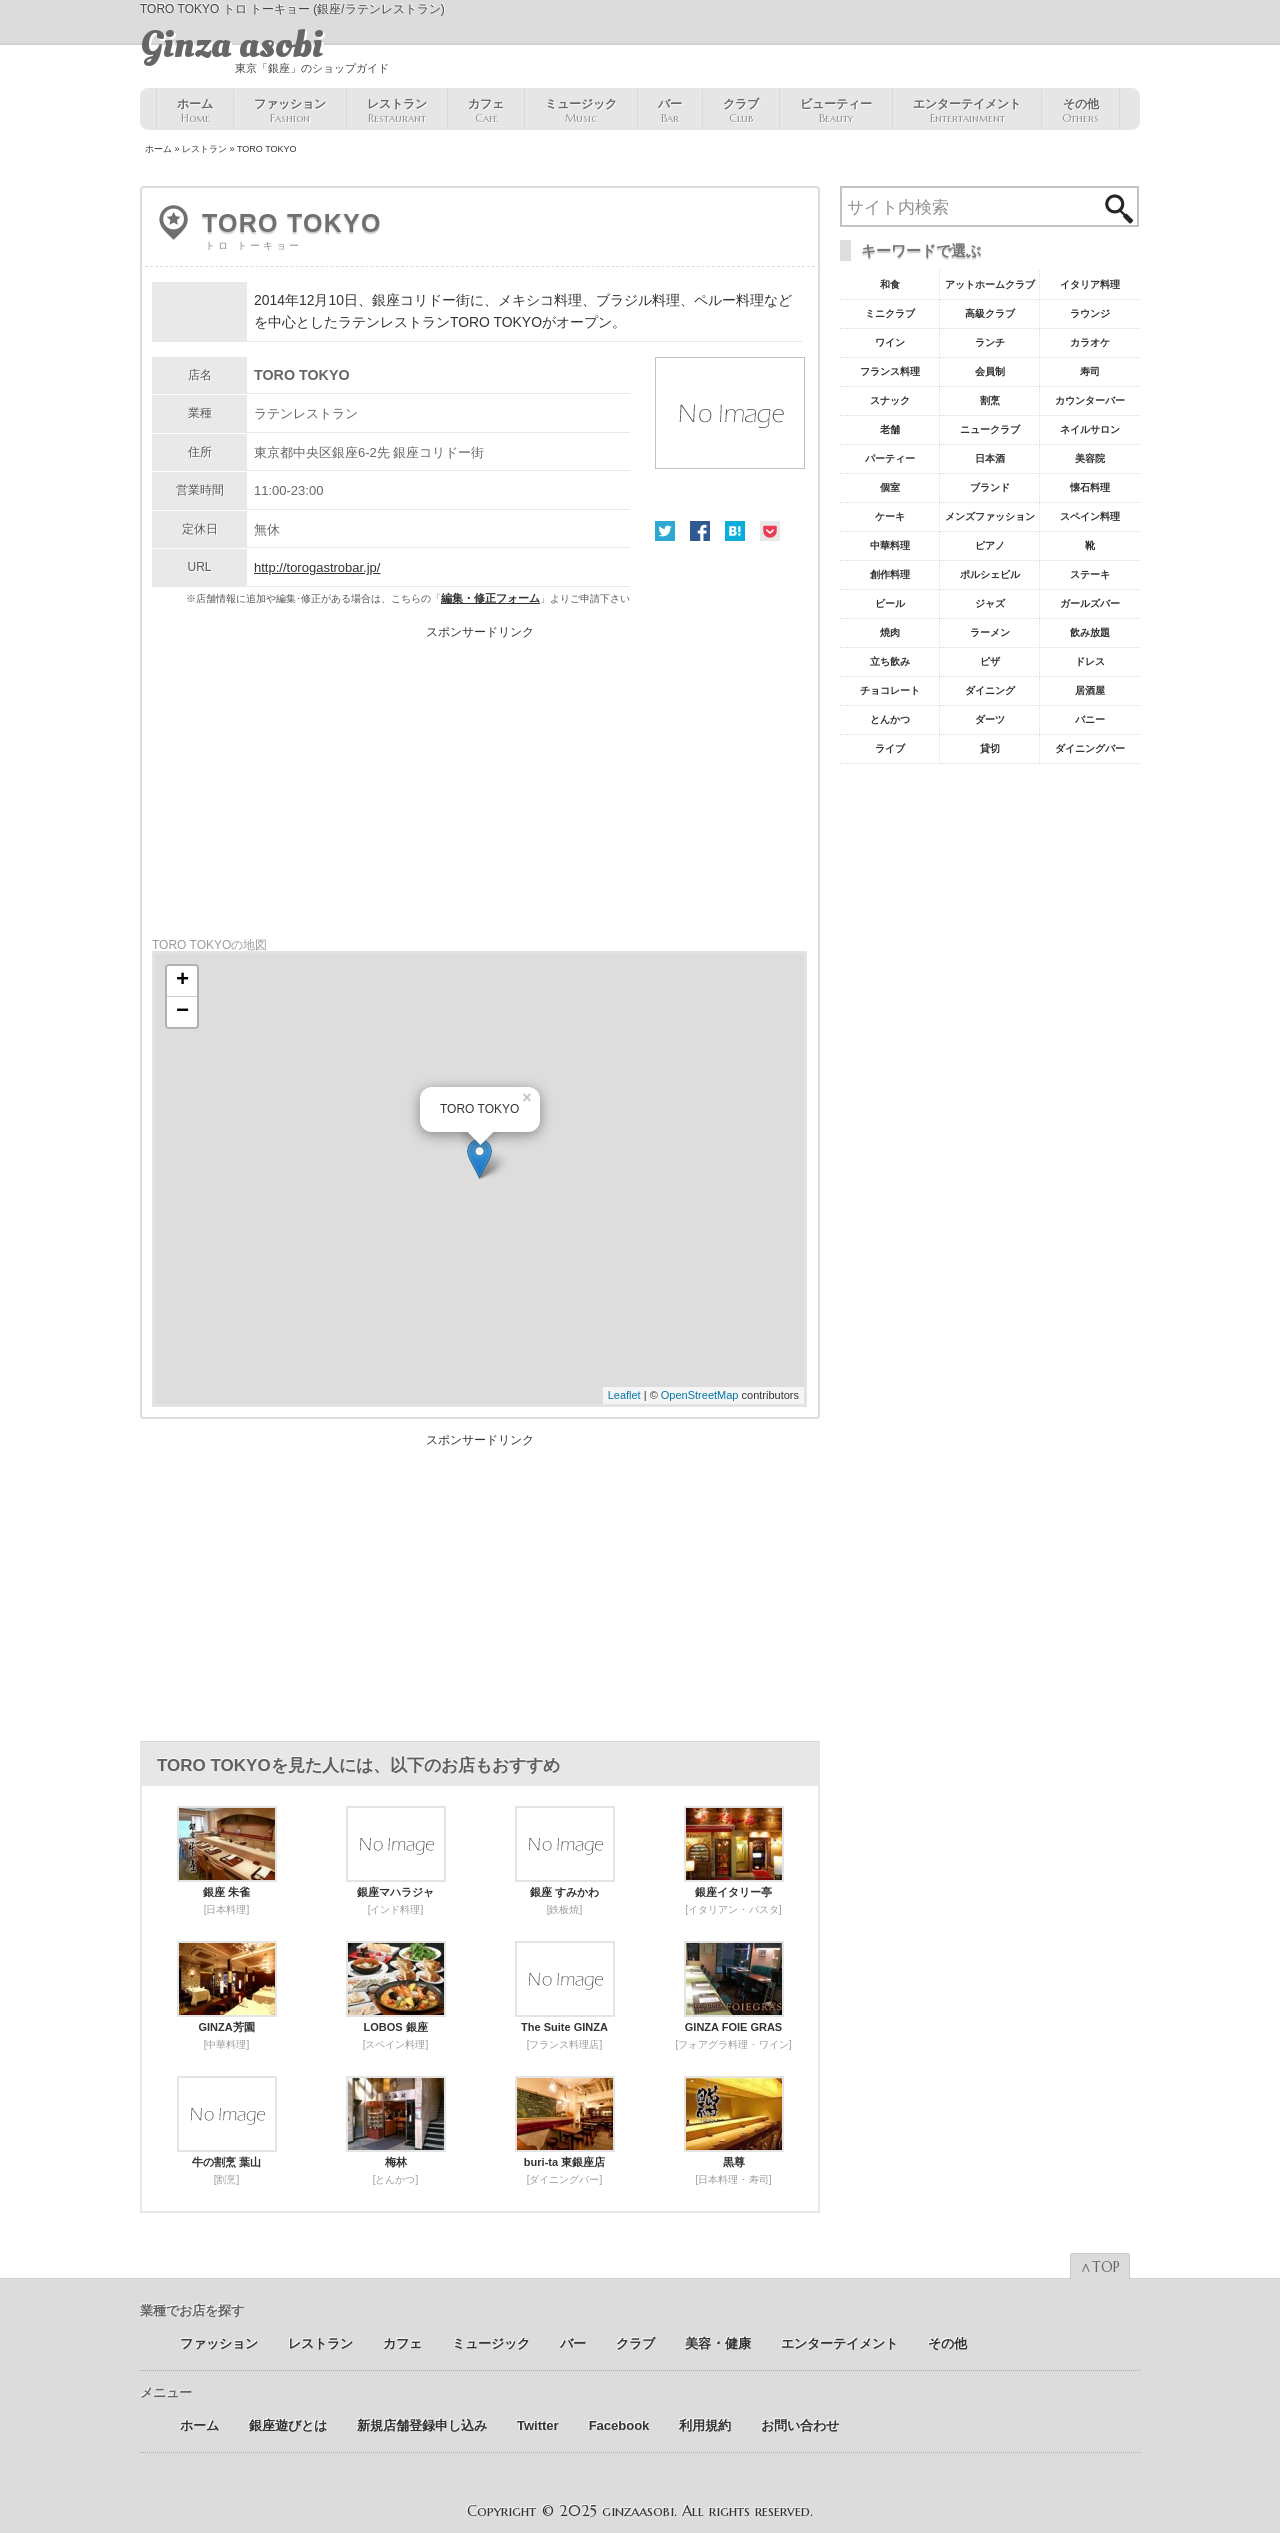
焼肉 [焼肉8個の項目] (890, 632)
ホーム (195, 111)
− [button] (182, 1012)
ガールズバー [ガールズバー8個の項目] (1090, 603)
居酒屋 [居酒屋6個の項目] (1090, 690)
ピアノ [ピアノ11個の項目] (990, 545)
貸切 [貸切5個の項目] (990, 748)
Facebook (700, 531)
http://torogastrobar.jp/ (317, 567)
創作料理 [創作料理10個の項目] (890, 574)
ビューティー (836, 111)
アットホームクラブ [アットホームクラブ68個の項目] (990, 284)
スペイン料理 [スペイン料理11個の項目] (1090, 516)
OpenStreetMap (700, 1395)
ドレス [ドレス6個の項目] (1090, 661)
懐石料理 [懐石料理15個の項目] (1090, 487)
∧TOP (1100, 2267)
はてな (735, 531)
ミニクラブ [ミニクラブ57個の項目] (890, 313)
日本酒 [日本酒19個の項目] (990, 458)
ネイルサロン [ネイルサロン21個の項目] (1090, 429)
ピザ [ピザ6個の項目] (990, 661)
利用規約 (705, 2425)
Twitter (665, 531)
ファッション (290, 111)
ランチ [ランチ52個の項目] (990, 342)
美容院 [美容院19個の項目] (1090, 458)
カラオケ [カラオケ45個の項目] (1090, 342)
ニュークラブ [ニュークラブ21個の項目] (990, 429)
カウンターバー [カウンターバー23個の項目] (1090, 400)
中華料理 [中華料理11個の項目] (890, 545)
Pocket (770, 531)
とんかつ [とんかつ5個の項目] (890, 719)
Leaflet (624, 1395)
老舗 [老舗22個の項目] (890, 429)
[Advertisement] (480, 778)
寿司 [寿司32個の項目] (1090, 371)
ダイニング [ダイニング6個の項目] (990, 690)
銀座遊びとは (288, 2425)
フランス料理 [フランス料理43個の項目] (890, 371)
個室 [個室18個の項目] (890, 487)
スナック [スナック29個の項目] (890, 400)
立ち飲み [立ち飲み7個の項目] (890, 661)
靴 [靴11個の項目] (1090, 545)
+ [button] (182, 981)
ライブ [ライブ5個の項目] (890, 748)
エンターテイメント (967, 111)
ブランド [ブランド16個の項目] (990, 487)
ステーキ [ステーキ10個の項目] (1090, 574)
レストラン (397, 111)
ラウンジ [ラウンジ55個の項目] (1090, 313)
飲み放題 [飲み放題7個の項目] (1090, 632)
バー (670, 111)
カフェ (486, 111)
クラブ (741, 111)
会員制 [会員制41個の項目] (990, 371)
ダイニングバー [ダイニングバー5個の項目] (1090, 748)
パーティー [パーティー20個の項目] (890, 458)
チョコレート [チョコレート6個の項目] (890, 690)
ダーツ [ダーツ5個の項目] (990, 719)
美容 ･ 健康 (718, 2343)
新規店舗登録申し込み (422, 2425)
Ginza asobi (231, 45)
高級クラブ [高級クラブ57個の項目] (990, 313)
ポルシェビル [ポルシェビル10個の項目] (990, 574)
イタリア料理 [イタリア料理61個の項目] (1090, 284)
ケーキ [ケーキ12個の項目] (890, 516)
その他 (1080, 111)
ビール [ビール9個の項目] (890, 603)
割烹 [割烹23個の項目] (990, 400)
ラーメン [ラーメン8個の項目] (990, 632)
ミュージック (581, 111)
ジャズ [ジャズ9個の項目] (990, 603)
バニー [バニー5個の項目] (1090, 719)
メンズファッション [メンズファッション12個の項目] (990, 516)
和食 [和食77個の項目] (890, 284)
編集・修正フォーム (490, 598)
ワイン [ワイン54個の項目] (890, 342)
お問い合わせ (800, 2425)
